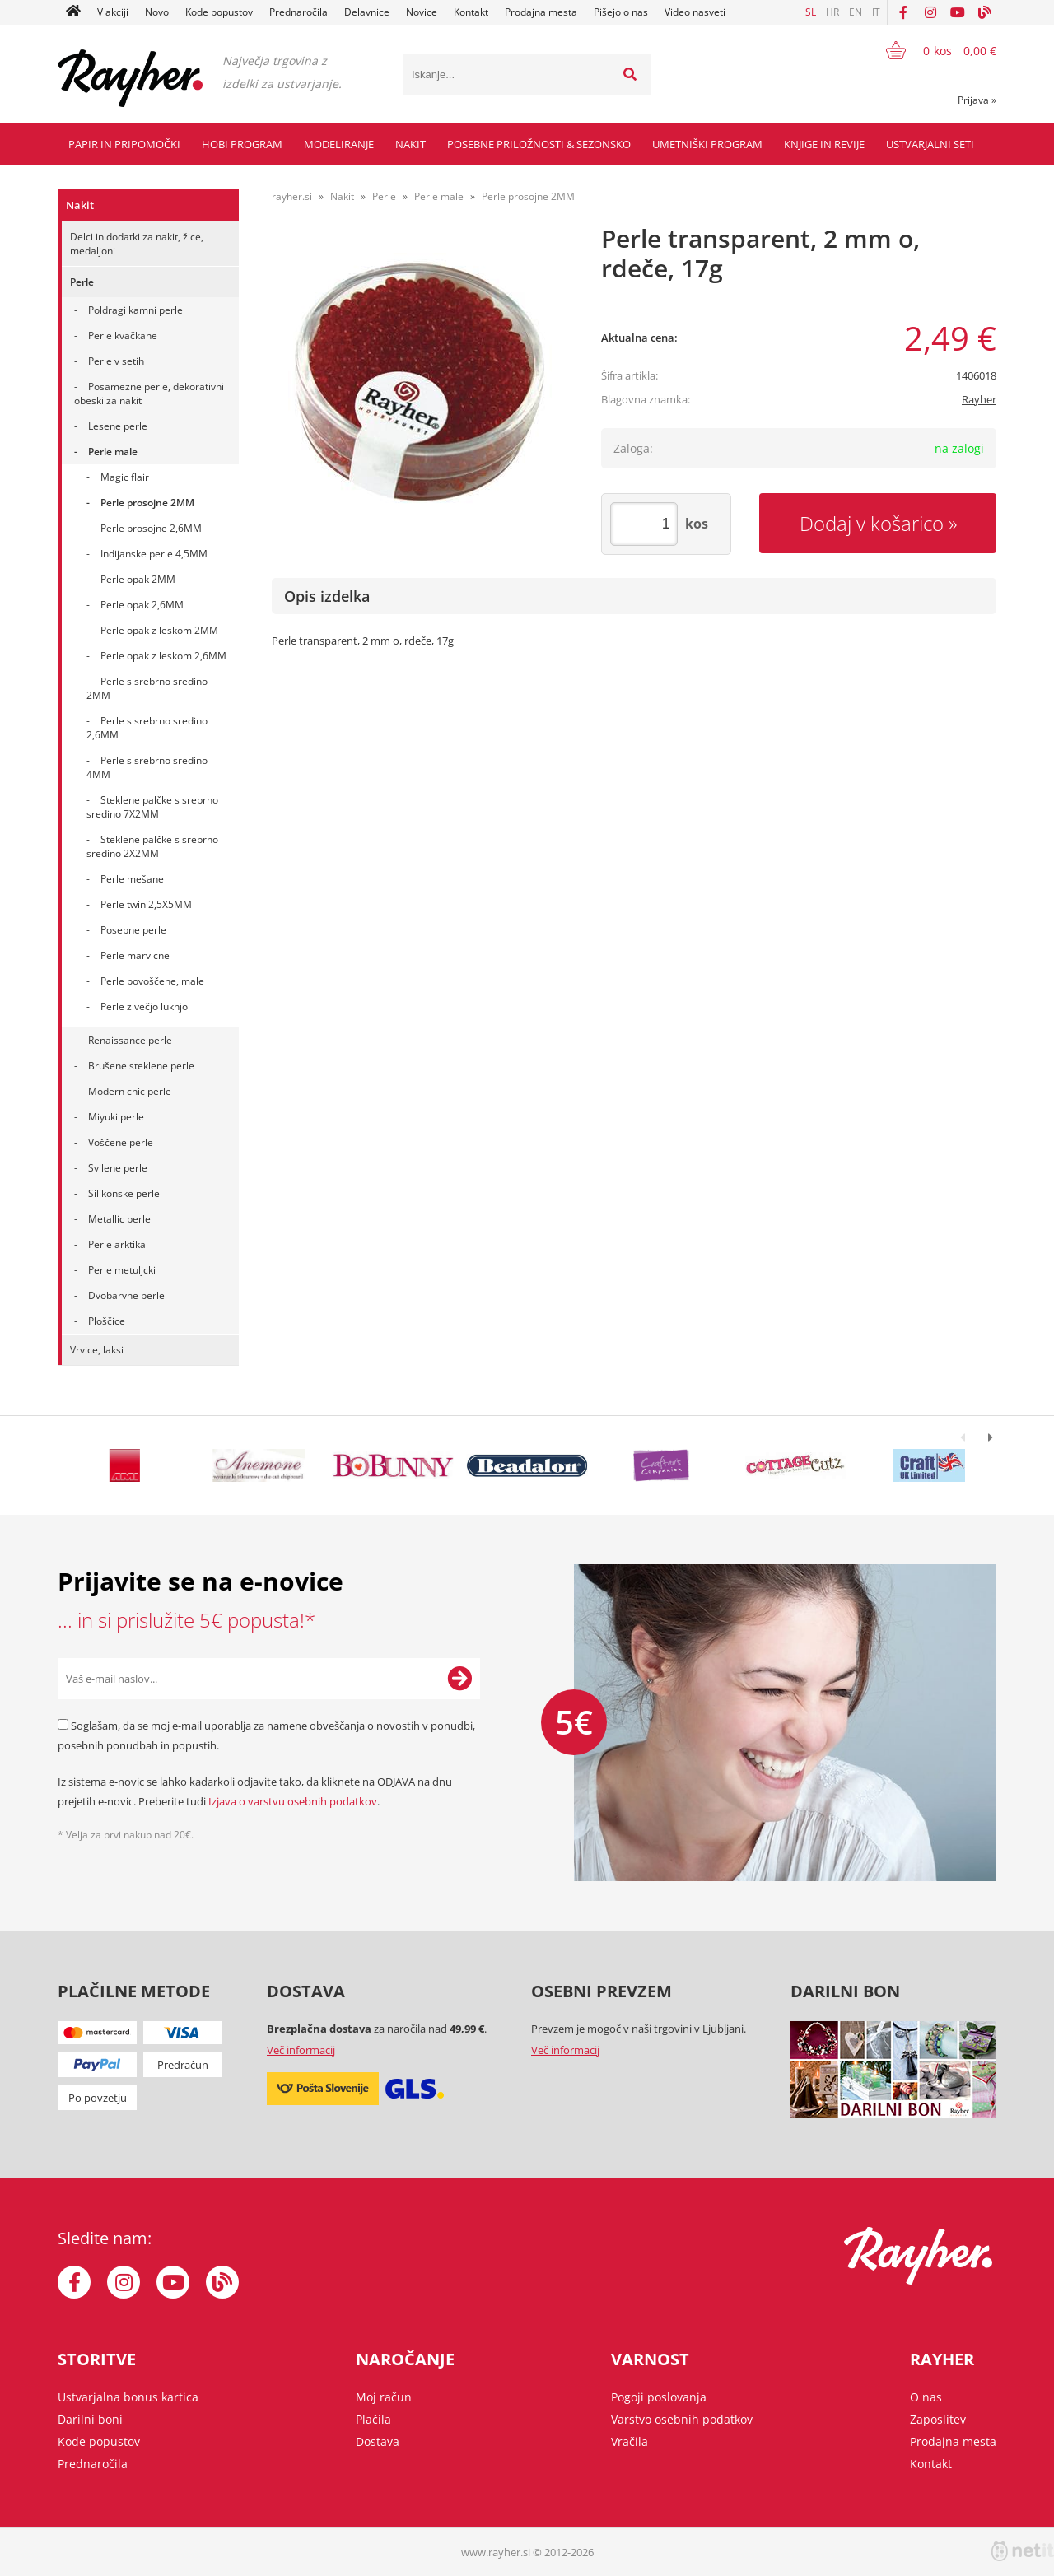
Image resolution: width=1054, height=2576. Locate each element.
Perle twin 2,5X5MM (146, 904)
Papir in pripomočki (124, 144)
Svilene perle (117, 1168)
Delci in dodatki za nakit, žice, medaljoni (136, 244)
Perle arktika (117, 1244)
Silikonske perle (124, 1193)
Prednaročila (298, 12)
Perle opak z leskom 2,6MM (163, 656)
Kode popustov (219, 12)
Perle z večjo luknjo (144, 1006)
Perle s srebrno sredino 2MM (147, 688)
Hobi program (242, 144)
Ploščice (106, 1321)
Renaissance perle (130, 1040)
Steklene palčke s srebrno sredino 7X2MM (152, 807)
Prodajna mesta (541, 12)
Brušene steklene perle (141, 1066)
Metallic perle (119, 1219)
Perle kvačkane (122, 335)
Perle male (113, 452)
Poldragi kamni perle (135, 310)
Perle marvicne (135, 955)
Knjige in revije (824, 144)
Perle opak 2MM (137, 579)
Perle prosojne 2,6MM (151, 528)
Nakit (410, 144)
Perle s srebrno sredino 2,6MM (147, 728)
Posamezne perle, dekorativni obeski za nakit (149, 394)
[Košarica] (930, 50)
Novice (421, 12)
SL (810, 12)
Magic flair (124, 477)
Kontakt (471, 12)
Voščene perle (120, 1142)
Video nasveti (695, 12)
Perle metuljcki (122, 1270)
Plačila (373, 2419)
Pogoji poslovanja (659, 2397)
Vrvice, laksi (97, 1350)
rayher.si (292, 196)
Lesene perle (117, 426)
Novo (157, 12)
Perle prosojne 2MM (147, 503)
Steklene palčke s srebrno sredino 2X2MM (152, 846)
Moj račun (384, 2397)
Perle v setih (116, 361)
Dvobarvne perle (126, 1295)
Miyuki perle (116, 1117)
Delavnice (366, 12)
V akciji (112, 12)
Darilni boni (90, 2419)
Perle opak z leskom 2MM (159, 630)
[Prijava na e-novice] (459, 1678)
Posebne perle (133, 930)
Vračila (629, 2441)
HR (832, 12)
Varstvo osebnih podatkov (682, 2419)
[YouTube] (957, 12)
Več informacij (301, 2050)
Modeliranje (339, 144)
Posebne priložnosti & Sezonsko (539, 144)
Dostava (377, 2441)
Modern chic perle (129, 1091)
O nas (926, 2397)
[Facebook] (903, 12)
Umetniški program (707, 144)
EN (855, 12)
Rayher (979, 399)
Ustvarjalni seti (930, 144)
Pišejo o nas (621, 12)
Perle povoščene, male (152, 981)
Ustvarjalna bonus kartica (128, 2397)
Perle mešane (132, 879)
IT (876, 12)
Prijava (977, 100)
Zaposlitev (938, 2419)
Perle (82, 282)
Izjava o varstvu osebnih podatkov (292, 1801)
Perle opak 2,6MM (142, 605)
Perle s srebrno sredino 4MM (147, 767)
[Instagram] (930, 12)
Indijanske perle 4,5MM (154, 554)
